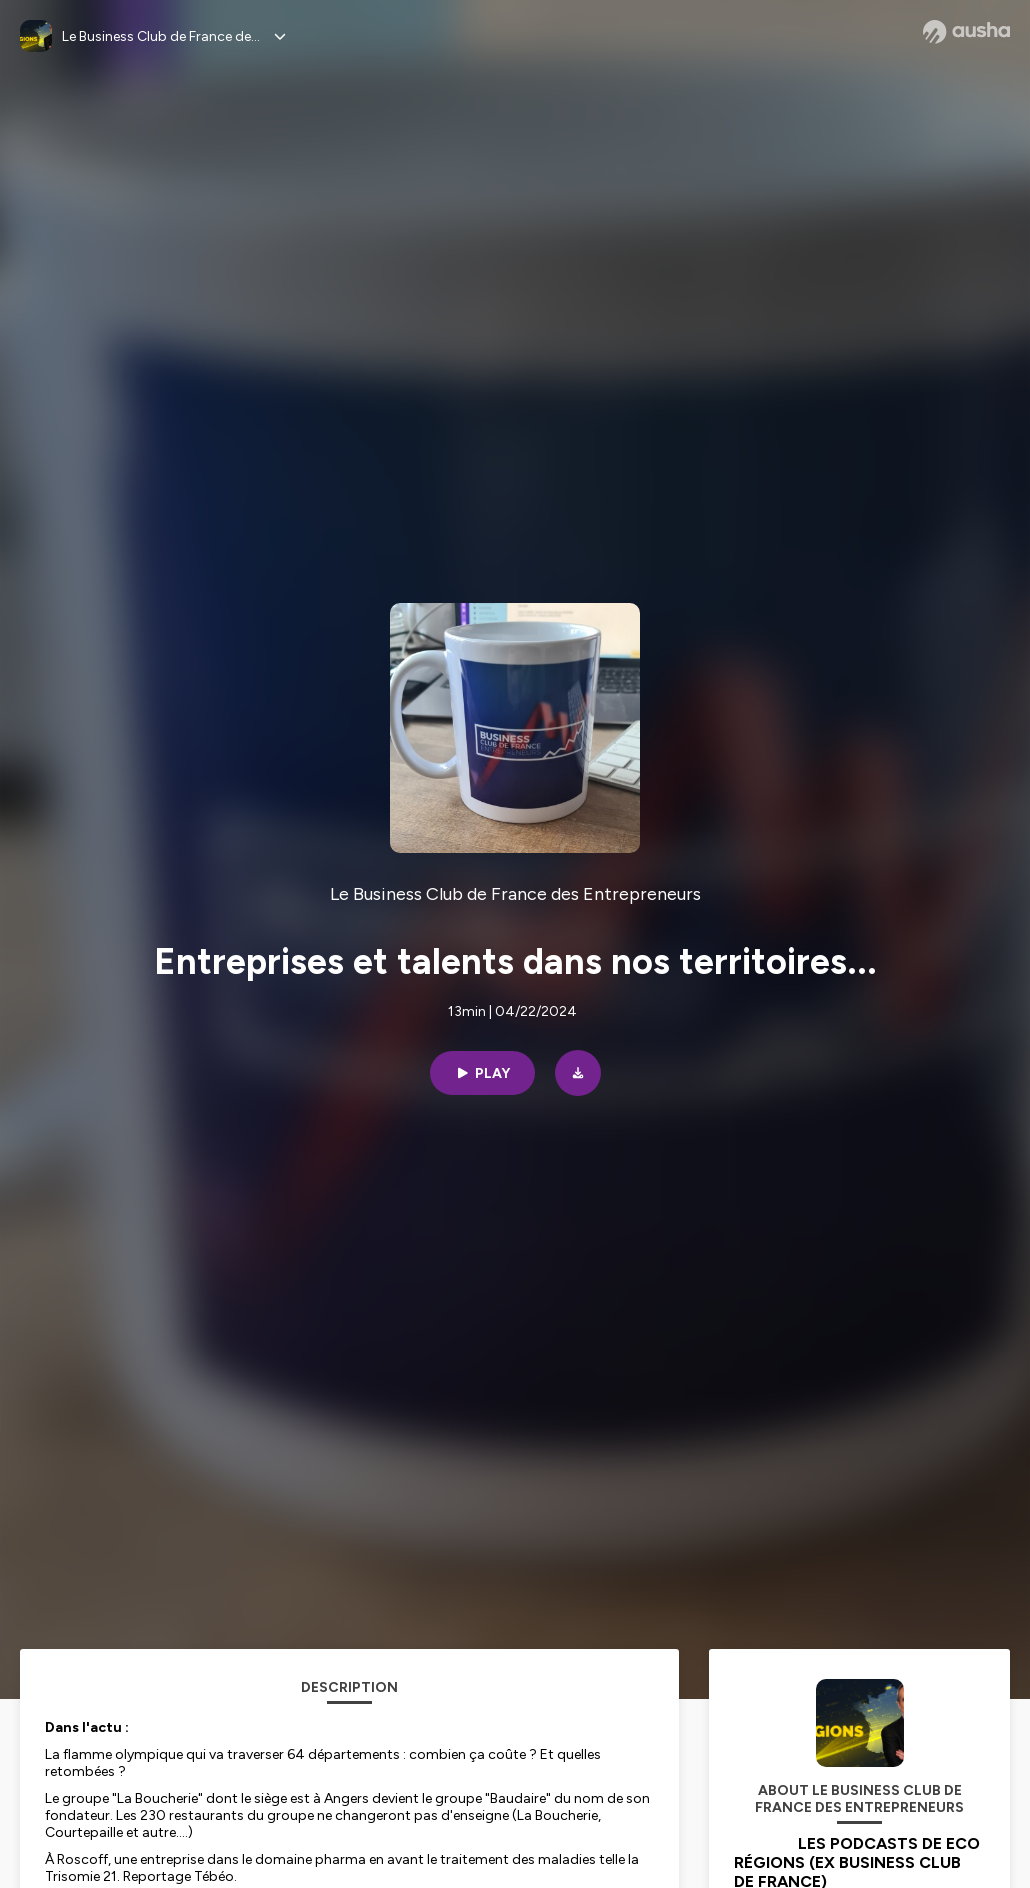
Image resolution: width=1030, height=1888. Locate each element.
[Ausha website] (966, 32)
